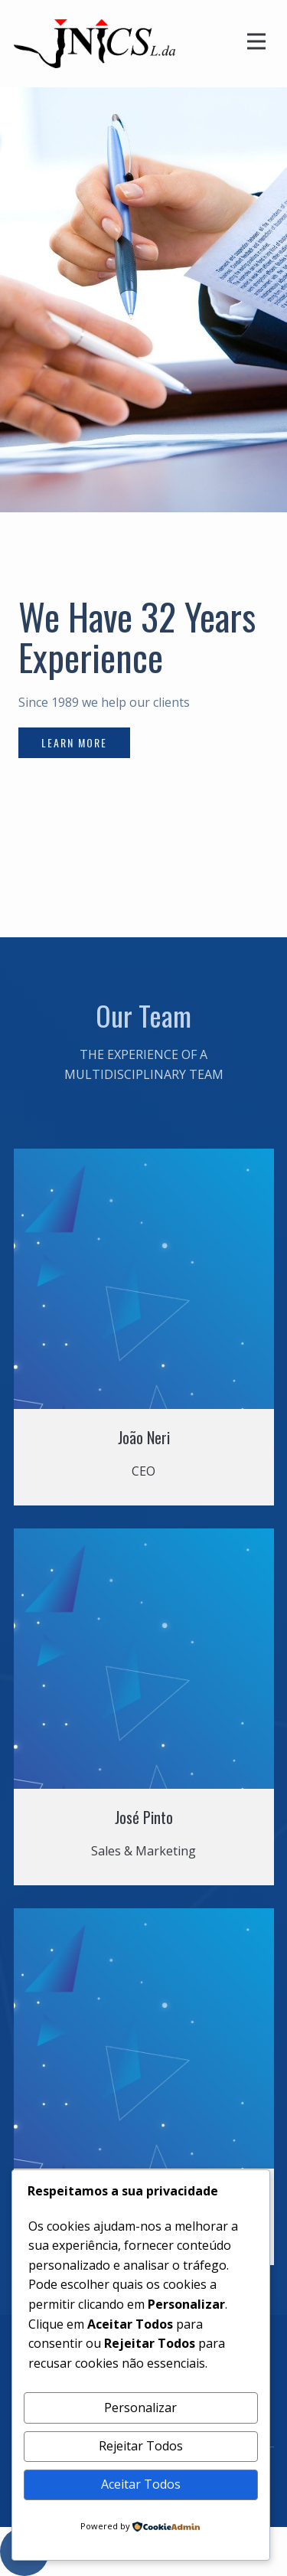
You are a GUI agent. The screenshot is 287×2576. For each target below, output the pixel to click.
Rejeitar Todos (141, 2445)
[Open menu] (256, 41)
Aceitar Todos (141, 2484)
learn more (74, 742)
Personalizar (140, 2407)
